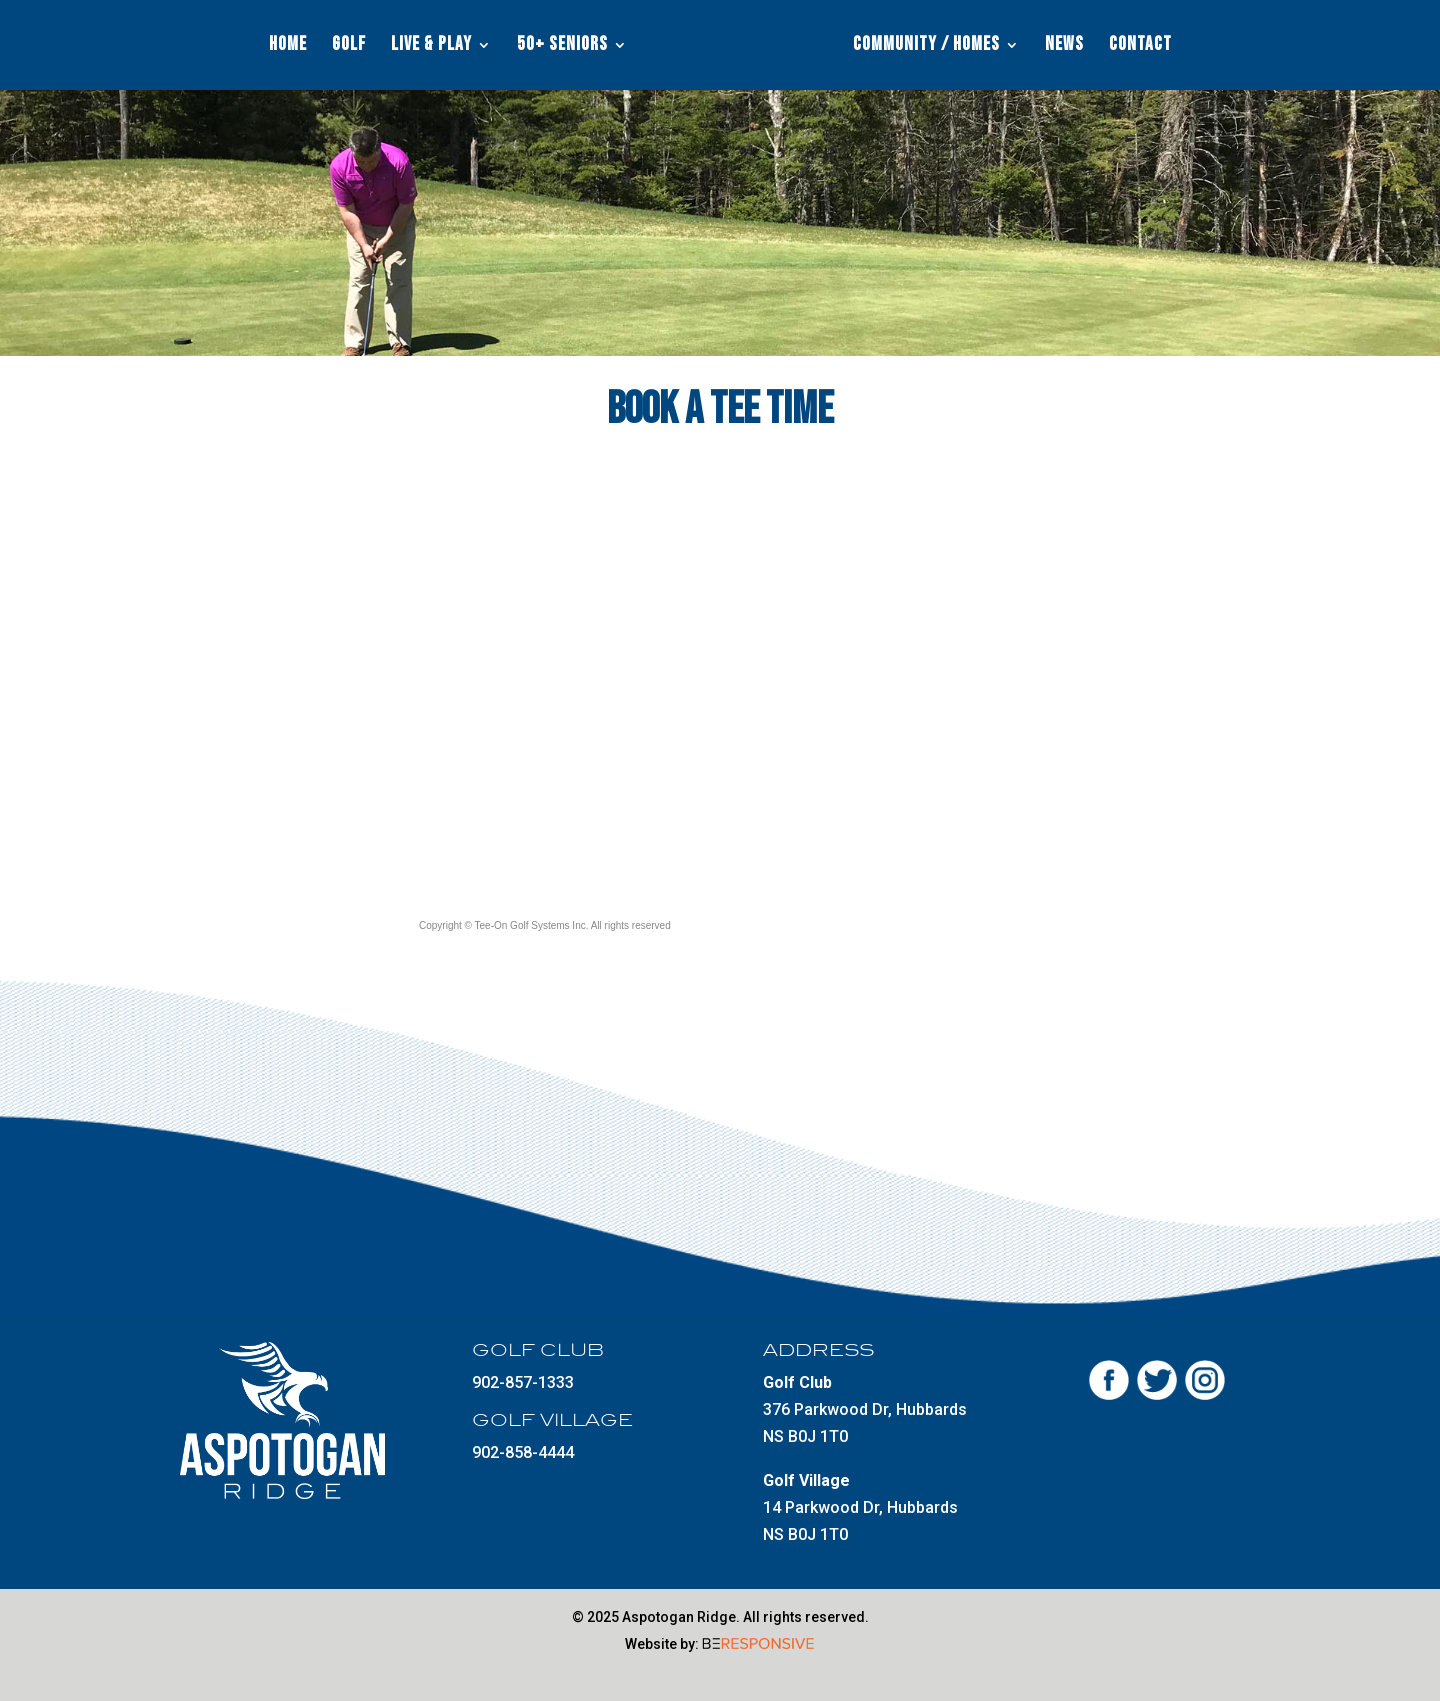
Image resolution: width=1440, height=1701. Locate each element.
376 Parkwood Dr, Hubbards (865, 1409)
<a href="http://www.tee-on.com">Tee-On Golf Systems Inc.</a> (725, 687)
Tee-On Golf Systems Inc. (532, 925)
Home (288, 47)
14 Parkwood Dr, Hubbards (860, 1507)
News (1064, 47)
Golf (349, 47)
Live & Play (431, 47)
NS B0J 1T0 (805, 1436)
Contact (1140, 47)
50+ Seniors (562, 47)
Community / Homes (926, 47)
